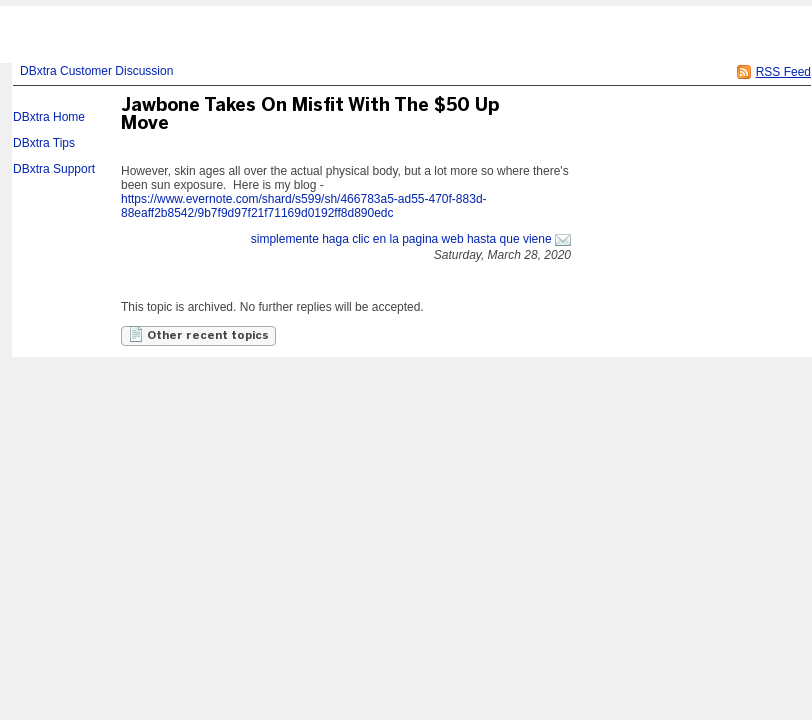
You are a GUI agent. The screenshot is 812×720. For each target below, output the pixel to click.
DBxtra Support (54, 169)
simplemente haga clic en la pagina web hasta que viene (401, 239)
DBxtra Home (49, 117)
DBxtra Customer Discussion (96, 71)
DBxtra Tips (44, 143)
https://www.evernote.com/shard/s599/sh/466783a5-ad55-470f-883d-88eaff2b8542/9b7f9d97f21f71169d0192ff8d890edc (304, 206)
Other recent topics (198, 334)
